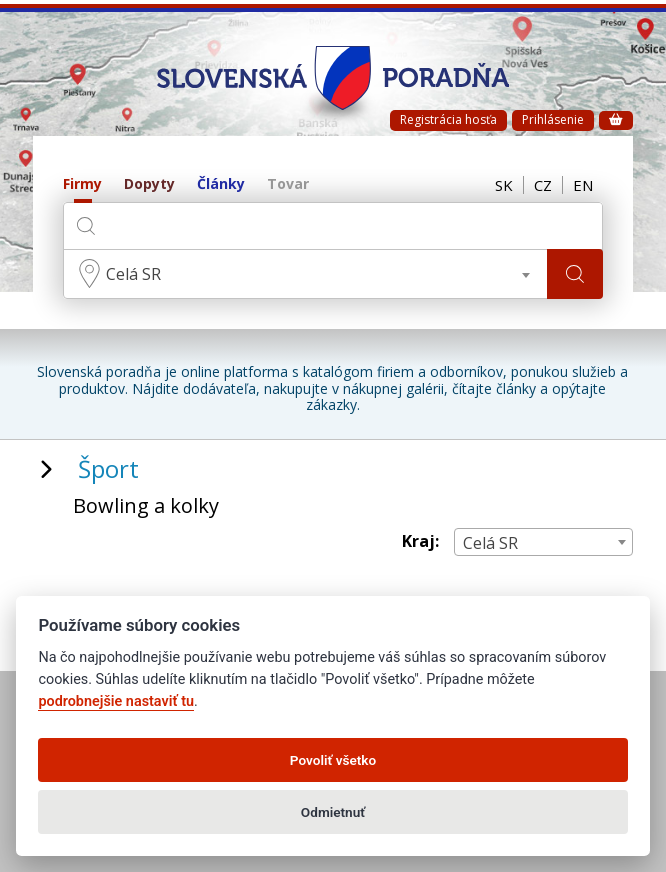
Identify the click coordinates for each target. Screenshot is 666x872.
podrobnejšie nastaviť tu (116, 701)
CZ (543, 185)
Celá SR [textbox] (133, 274)
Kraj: (420, 541)
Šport (108, 468)
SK (504, 185)
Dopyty (149, 184)
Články (221, 184)
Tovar (288, 184)
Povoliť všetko (333, 760)
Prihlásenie (553, 119)
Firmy (82, 184)
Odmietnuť (333, 812)
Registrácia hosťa (448, 119)
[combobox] (305, 274)
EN (583, 185)
